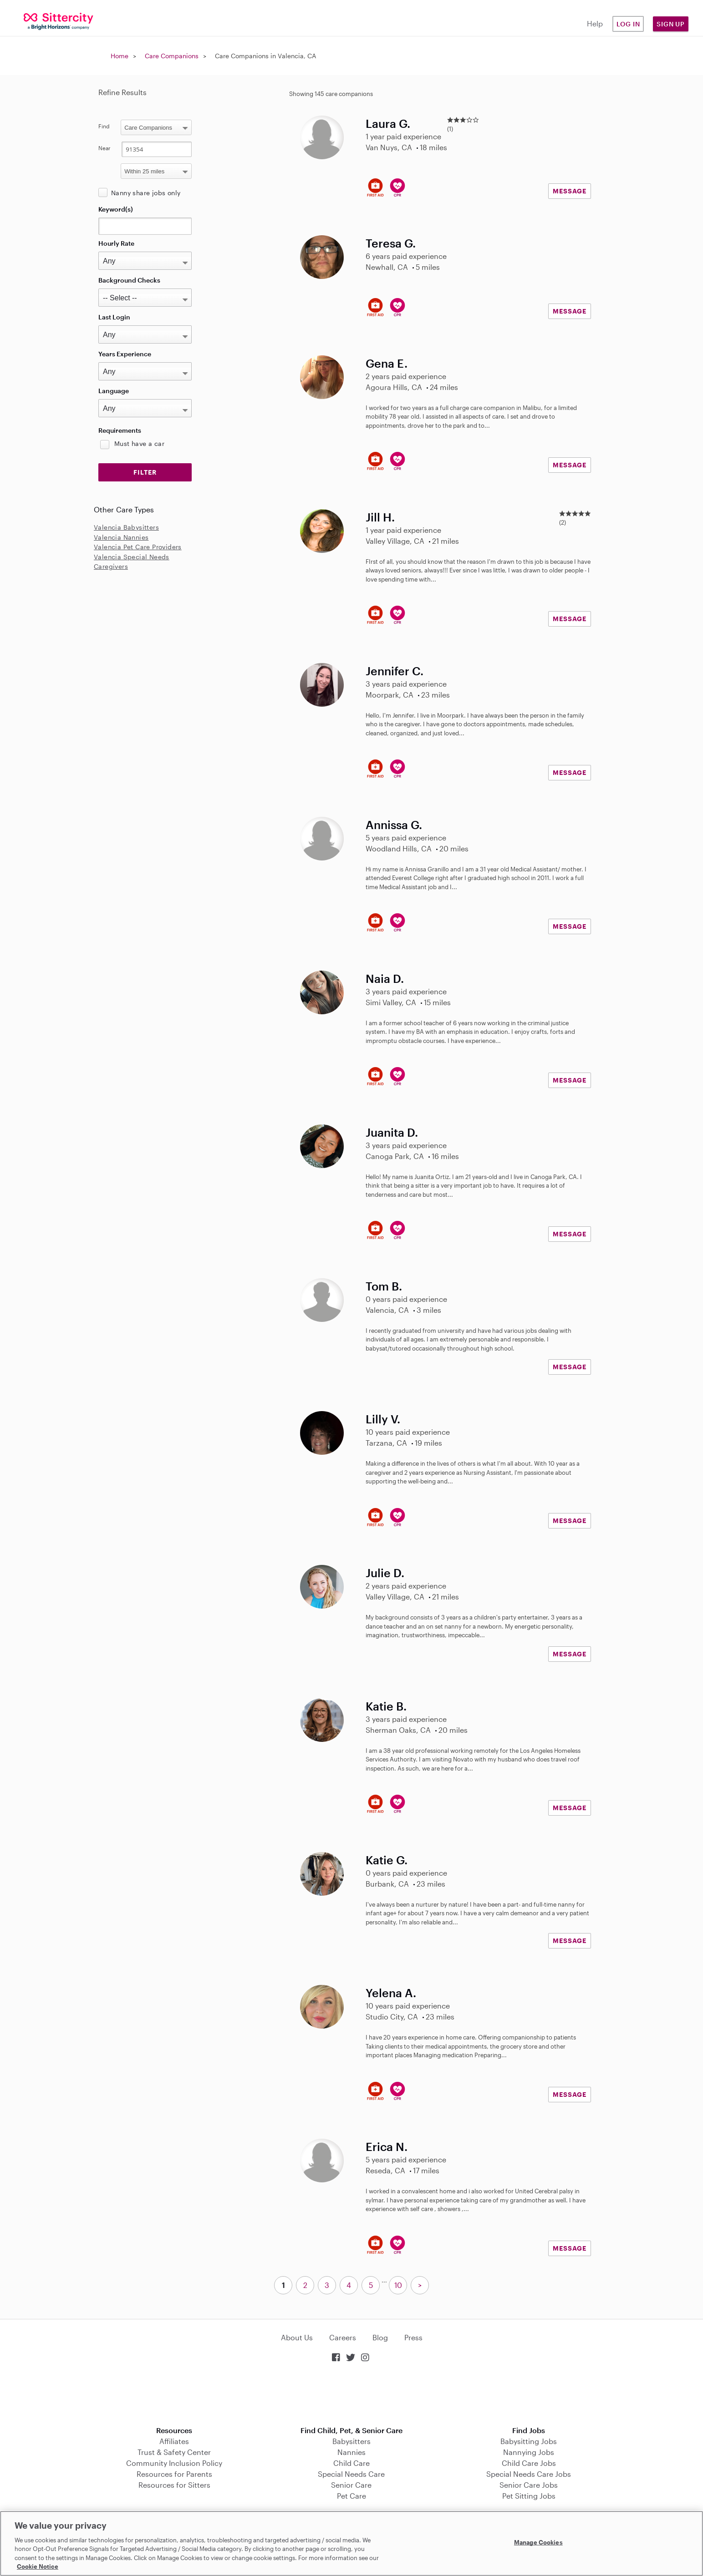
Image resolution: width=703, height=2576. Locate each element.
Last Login (114, 317)
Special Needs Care (351, 2474)
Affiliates (174, 2441)
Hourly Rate (116, 243)
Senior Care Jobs (528, 2484)
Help (595, 23)
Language (113, 391)
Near (104, 148)
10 (398, 2285)
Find (104, 126)
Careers (342, 2337)
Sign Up (671, 24)
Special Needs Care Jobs (528, 2474)
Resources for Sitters (174, 2484)
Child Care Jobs (529, 2463)
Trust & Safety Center (174, 2452)
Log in (628, 24)
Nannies (351, 2452)
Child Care (351, 2463)
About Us (297, 2337)
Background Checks (129, 280)
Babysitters (351, 2441)
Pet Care (351, 2495)
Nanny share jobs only (145, 193)
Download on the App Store (351, 2395)
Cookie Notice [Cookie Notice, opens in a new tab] (37, 2566)
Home (119, 56)
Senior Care (351, 2484)
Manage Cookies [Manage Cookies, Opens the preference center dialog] (538, 2542)
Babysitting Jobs (528, 2441)
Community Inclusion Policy (174, 2463)
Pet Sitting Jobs (528, 2495)
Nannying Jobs (528, 2452)
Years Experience (124, 354)
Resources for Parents (174, 2474)
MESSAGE (569, 191)
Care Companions (172, 56)
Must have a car (139, 443)
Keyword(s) (115, 209)
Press (413, 2337)
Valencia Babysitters (126, 527)
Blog (380, 2337)
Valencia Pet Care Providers (138, 547)
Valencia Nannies (121, 537)
